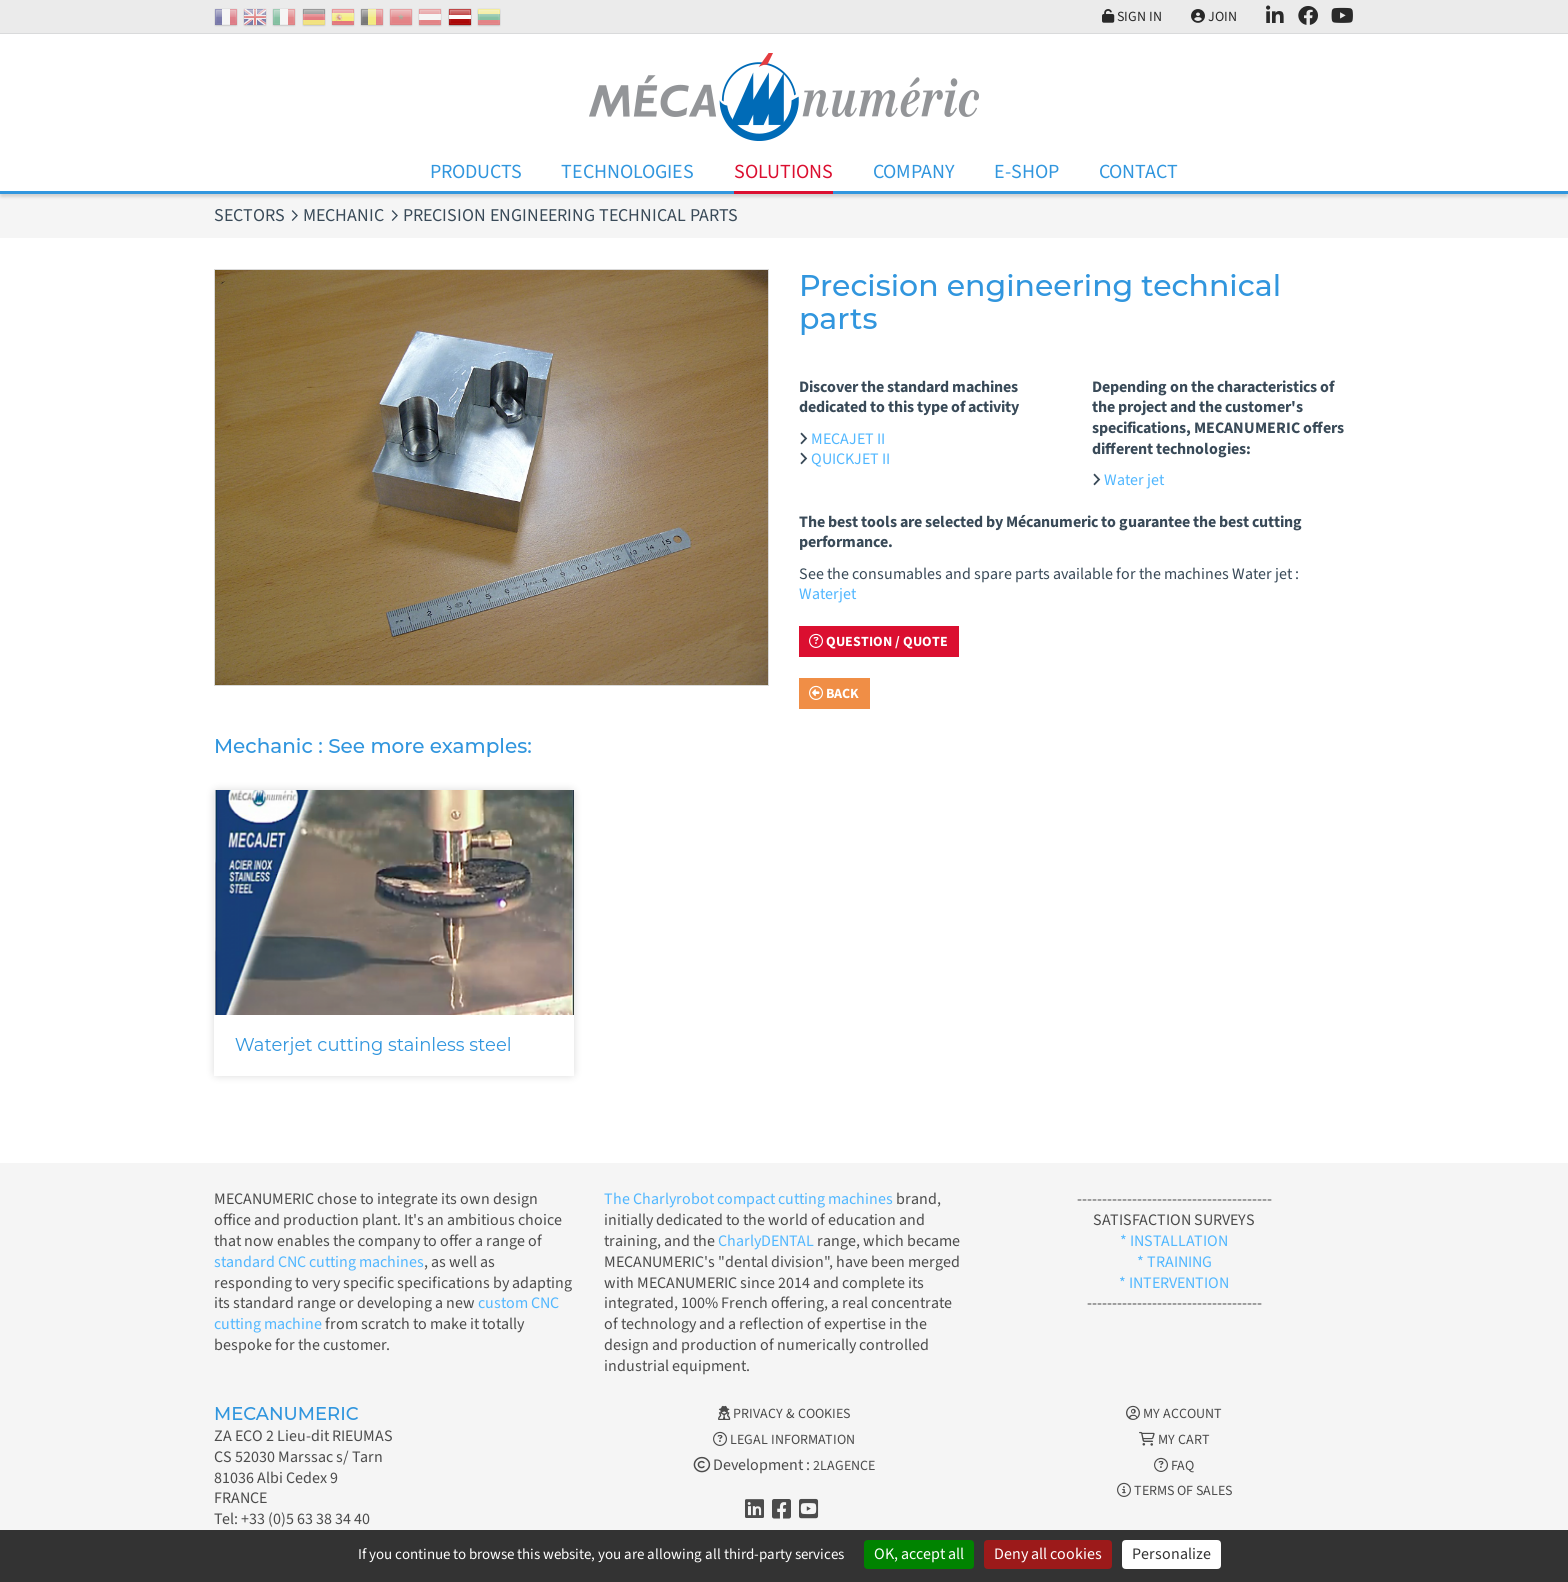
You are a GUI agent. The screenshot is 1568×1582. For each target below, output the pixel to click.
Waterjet (827, 594)
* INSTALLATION (1174, 1241)
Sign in (1132, 17)
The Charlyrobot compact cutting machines (748, 1199)
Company (914, 172)
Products (476, 172)
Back (834, 694)
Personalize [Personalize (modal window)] (1171, 1554)
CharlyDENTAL (767, 1241)
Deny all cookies (1048, 1554)
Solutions (783, 172)
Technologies (627, 172)
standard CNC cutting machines (319, 1262)
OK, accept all (919, 1554)
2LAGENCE (844, 1466)
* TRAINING (1174, 1262)
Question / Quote (878, 642)
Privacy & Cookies (784, 1414)
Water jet (1134, 480)
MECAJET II (848, 439)
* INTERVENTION (1174, 1283)
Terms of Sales (1174, 1491)
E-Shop (1026, 172)
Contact (1138, 172)
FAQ (1174, 1466)
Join (1214, 17)
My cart (1174, 1440)
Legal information (784, 1440)
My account (1174, 1414)
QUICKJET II (850, 459)
